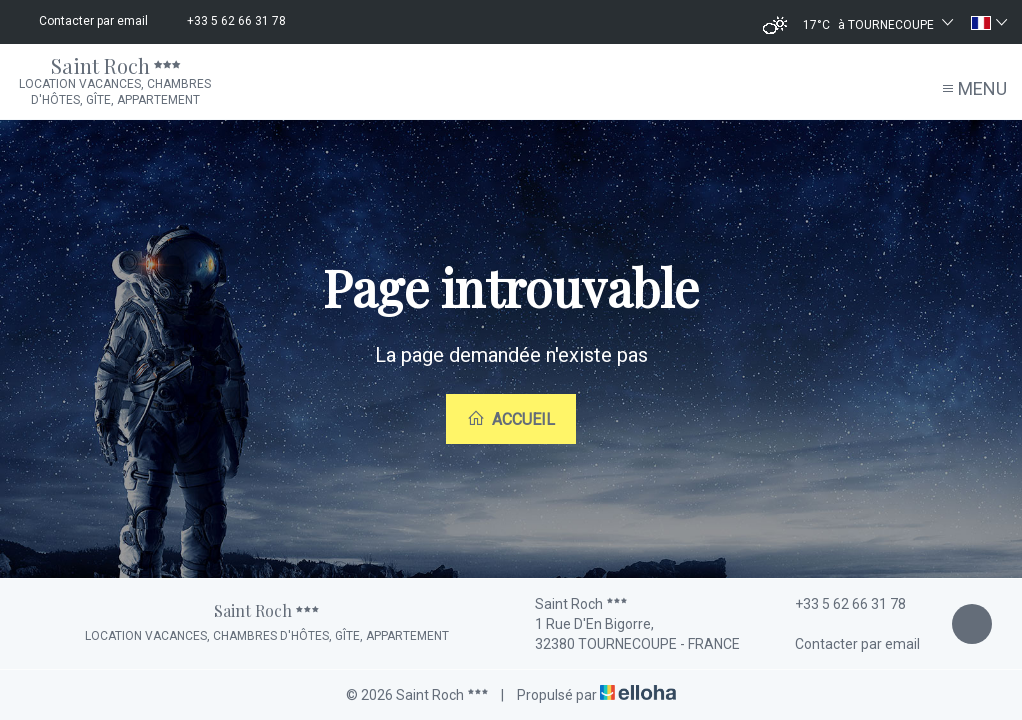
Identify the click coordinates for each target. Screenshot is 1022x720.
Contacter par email (846, 644)
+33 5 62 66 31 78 (839, 604)
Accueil (511, 419)
